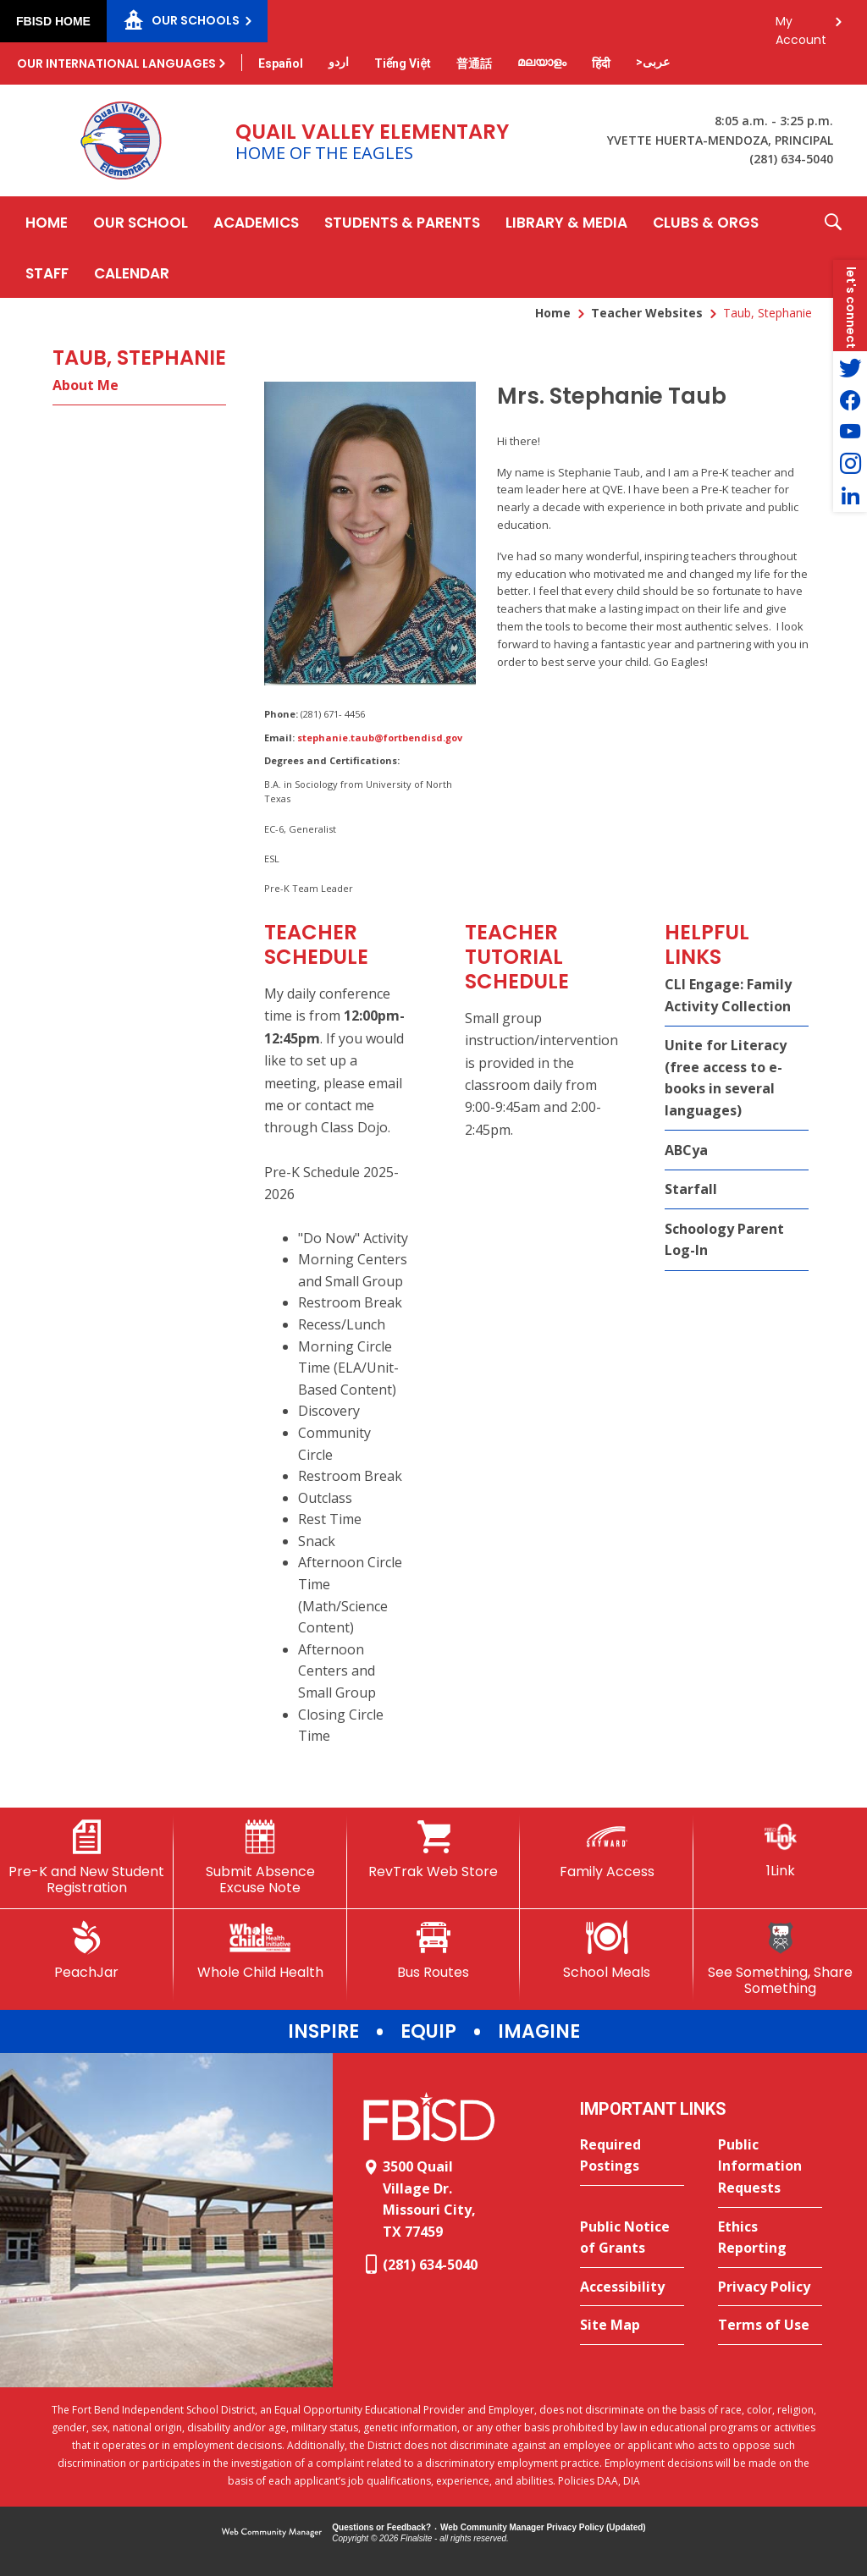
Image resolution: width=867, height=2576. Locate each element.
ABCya (686, 1150)
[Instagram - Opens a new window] (850, 464)
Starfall (691, 1189)
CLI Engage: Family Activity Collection (728, 995)
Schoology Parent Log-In (724, 1239)
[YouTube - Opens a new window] (850, 431)
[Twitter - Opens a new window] (850, 367)
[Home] (46, 221)
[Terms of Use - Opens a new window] (770, 2325)
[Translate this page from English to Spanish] (281, 63)
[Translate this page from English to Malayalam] (542, 62)
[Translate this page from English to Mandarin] (474, 63)
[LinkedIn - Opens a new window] (850, 496)
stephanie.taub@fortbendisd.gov (379, 737)
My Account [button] (801, 26)
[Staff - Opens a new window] (47, 272)
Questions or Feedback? (381, 2527)
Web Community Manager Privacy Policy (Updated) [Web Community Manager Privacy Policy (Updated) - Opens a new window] (543, 2527)
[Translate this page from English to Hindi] (601, 63)
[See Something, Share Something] (780, 1958)
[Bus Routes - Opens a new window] (434, 1950)
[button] (833, 247)
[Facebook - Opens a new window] (850, 399)
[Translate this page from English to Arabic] (652, 62)
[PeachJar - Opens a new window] (86, 1950)
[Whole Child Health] (260, 1950)
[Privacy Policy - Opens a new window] (770, 2287)
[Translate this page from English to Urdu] (338, 62)
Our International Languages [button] (116, 63)
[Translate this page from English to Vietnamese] (402, 63)
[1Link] (780, 1849)
